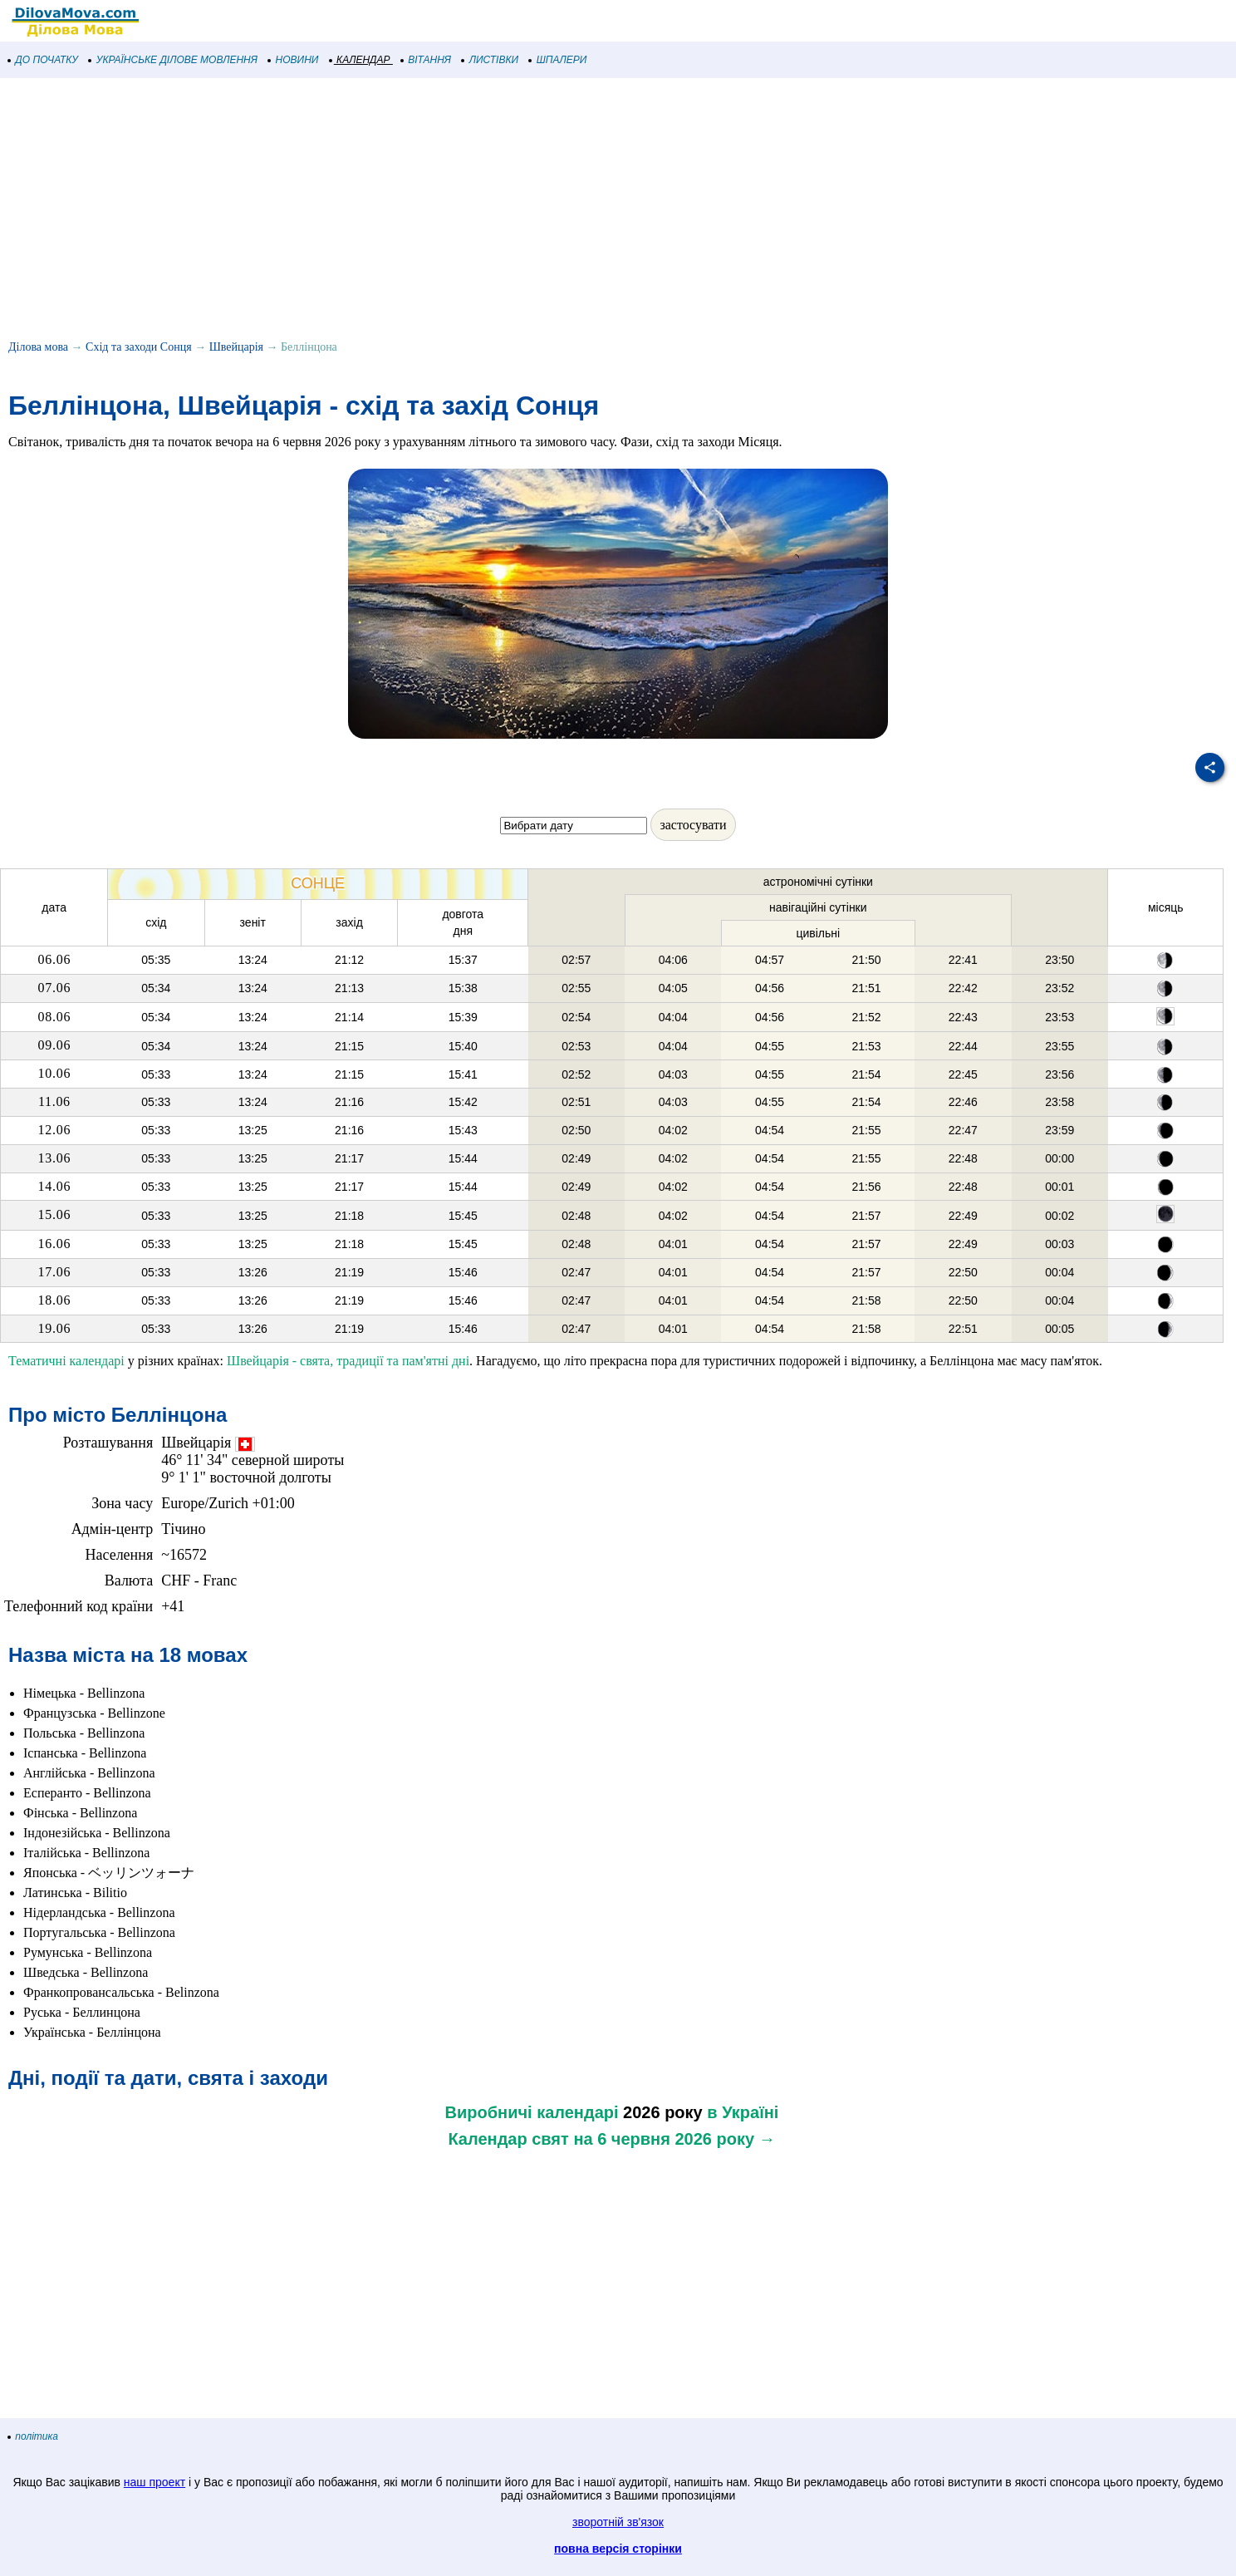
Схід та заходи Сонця (139, 347)
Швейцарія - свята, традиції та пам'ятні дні (348, 1361)
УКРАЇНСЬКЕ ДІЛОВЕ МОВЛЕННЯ (173, 60)
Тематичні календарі (66, 1361)
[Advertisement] (498, 211)
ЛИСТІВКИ (490, 60)
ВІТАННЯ (426, 60)
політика (33, 2436)
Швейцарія (236, 347)
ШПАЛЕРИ (558, 60)
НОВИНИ (293, 60)
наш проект (154, 2482)
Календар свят (508, 2139)
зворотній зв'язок (618, 2522)
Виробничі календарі (532, 2112)
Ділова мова (38, 347)
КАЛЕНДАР (360, 60)
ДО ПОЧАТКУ (43, 60)
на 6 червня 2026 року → (674, 2139)
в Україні (742, 2112)
